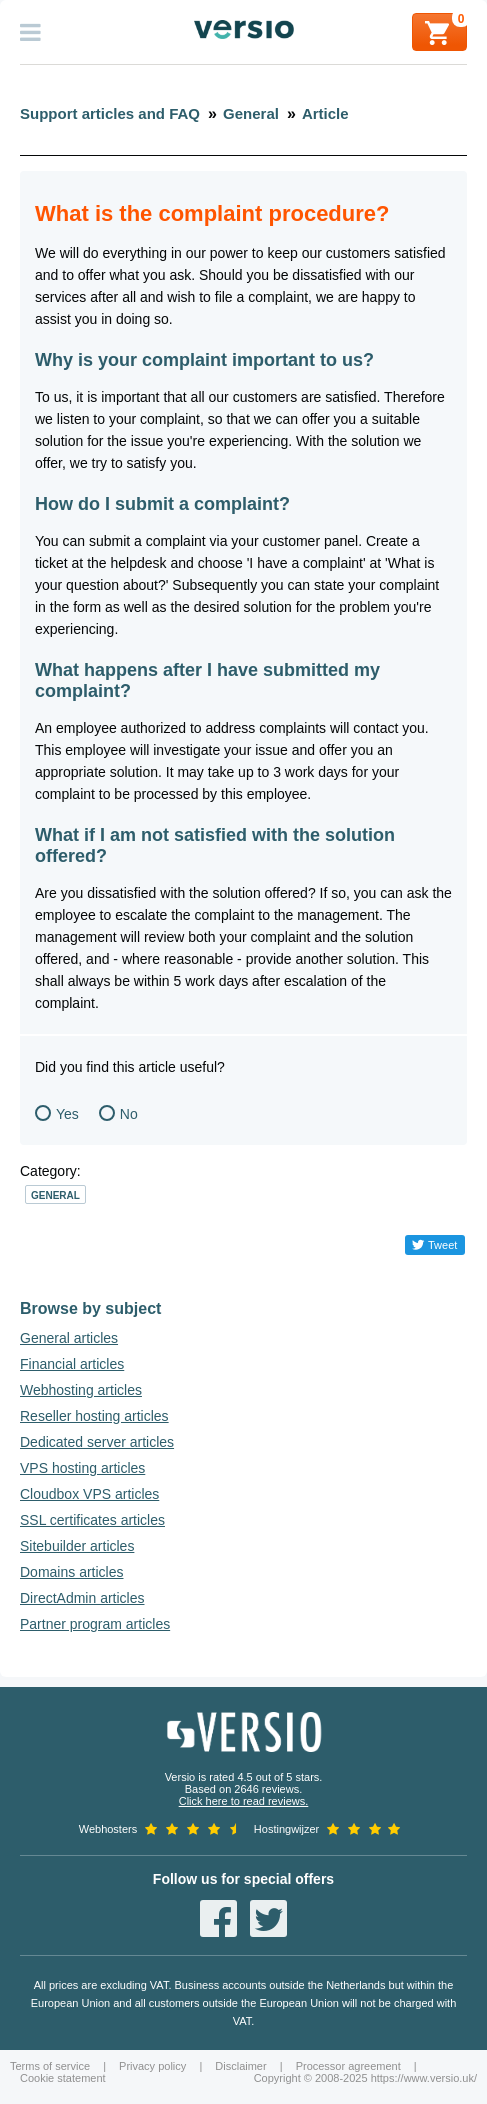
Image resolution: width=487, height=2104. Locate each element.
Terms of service (50, 2066)
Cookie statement (63, 2078)
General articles (69, 1338)
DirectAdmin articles (82, 1598)
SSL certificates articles (92, 1520)
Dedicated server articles (97, 1442)
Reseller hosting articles (94, 1416)
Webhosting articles (81, 1390)
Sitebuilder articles (77, 1546)
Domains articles (71, 1572)
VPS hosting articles (82, 1468)
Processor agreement (348, 2066)
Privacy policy (152, 2066)
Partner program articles (95, 1624)
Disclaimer (240, 2066)
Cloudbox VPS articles (89, 1494)
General (55, 1195)
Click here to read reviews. (244, 1801)
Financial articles (72, 1364)
